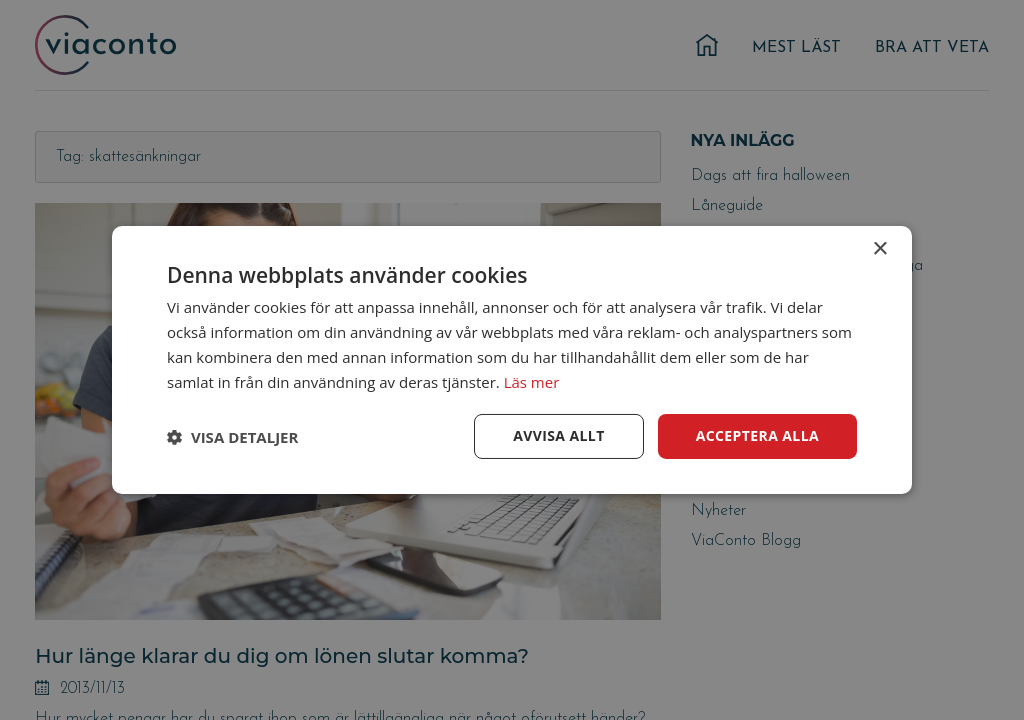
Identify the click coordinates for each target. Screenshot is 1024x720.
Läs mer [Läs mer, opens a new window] (532, 382)
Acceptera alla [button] (757, 435)
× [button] (879, 249)
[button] (232, 437)
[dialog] (512, 360)
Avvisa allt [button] (558, 435)
